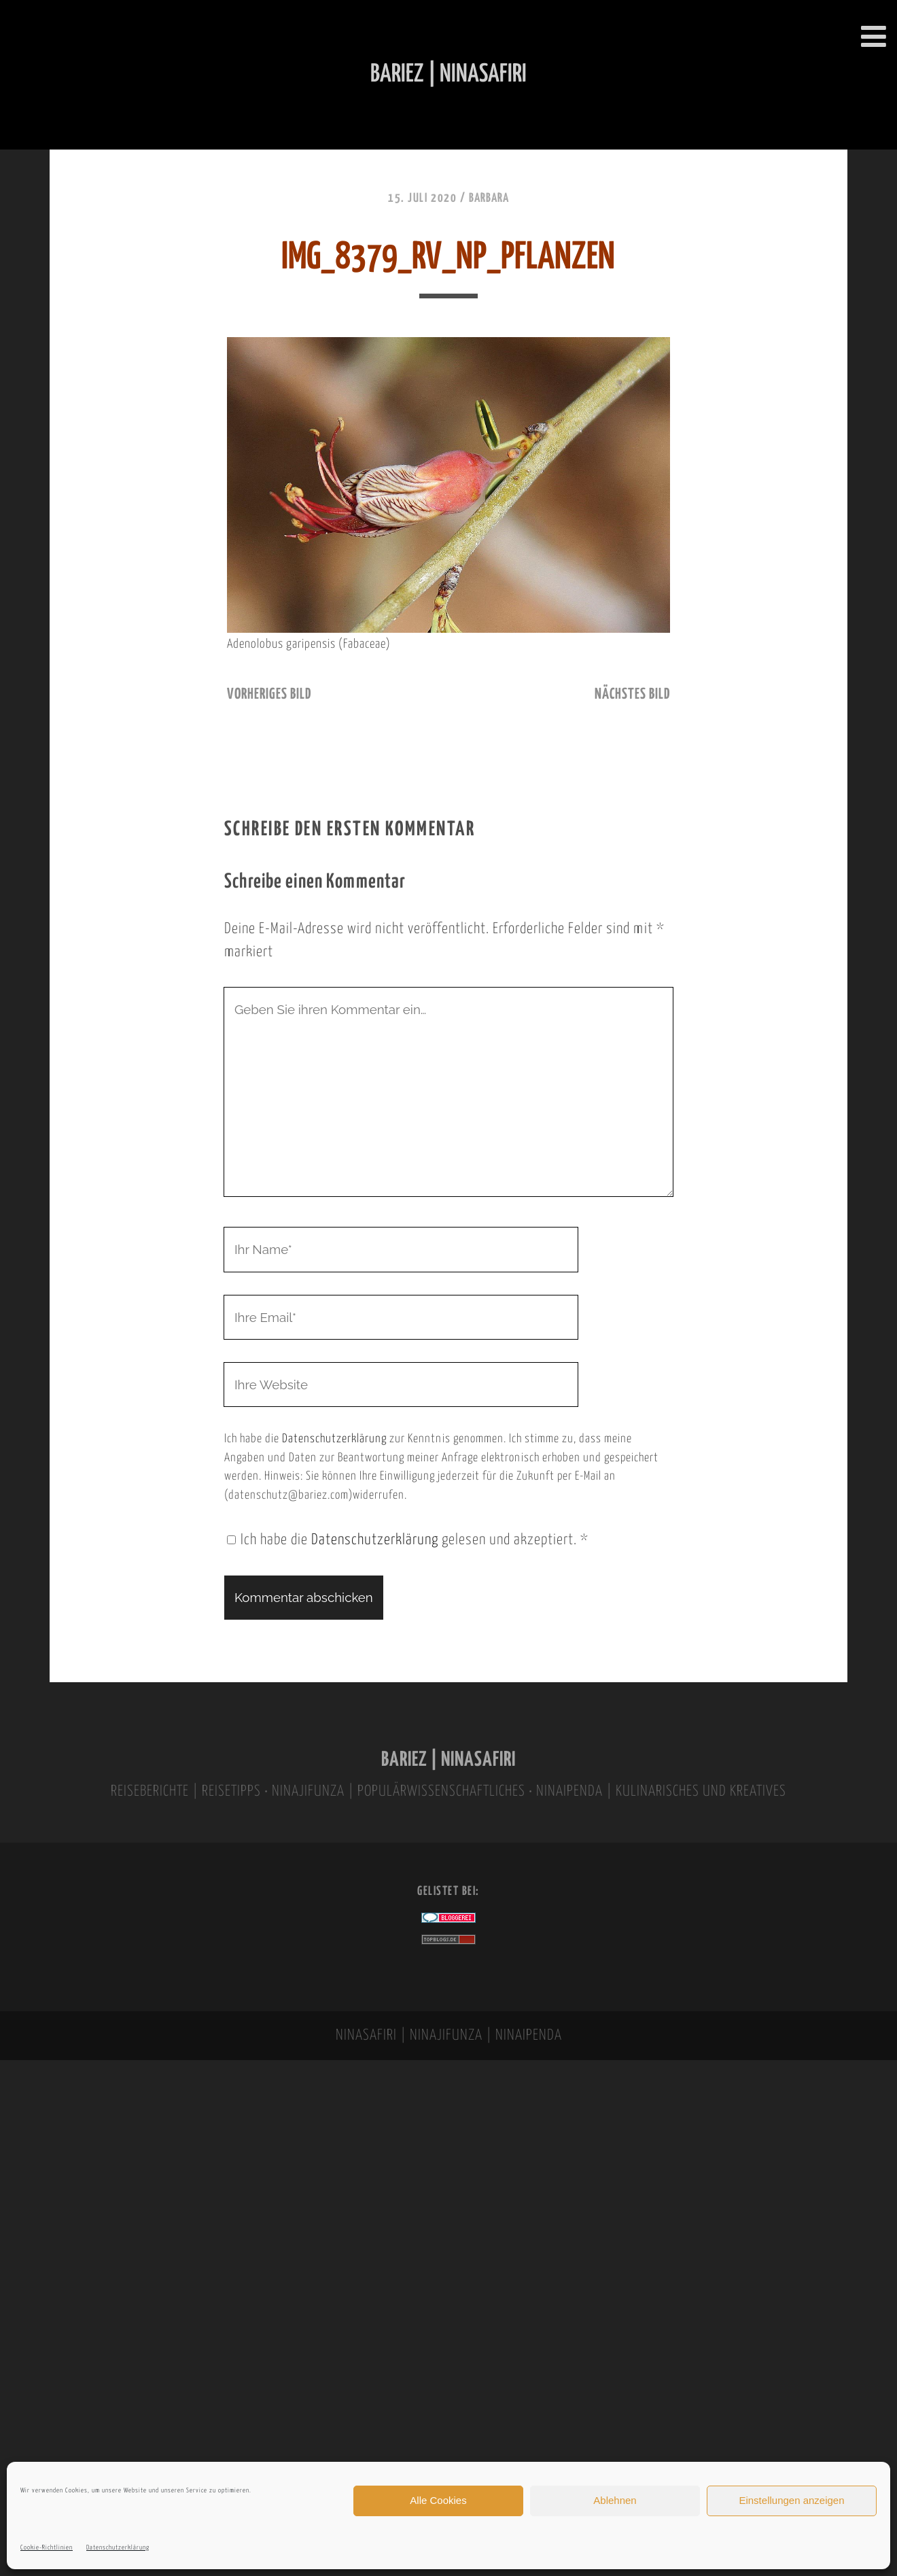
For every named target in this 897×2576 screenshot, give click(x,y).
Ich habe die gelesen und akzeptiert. (407, 1540)
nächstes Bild (632, 694)
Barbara (489, 198)
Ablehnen (614, 2500)
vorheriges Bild (269, 694)
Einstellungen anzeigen (791, 2500)
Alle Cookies (438, 2500)
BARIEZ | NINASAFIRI (448, 1760)
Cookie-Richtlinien (46, 2548)
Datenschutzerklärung (118, 2548)
